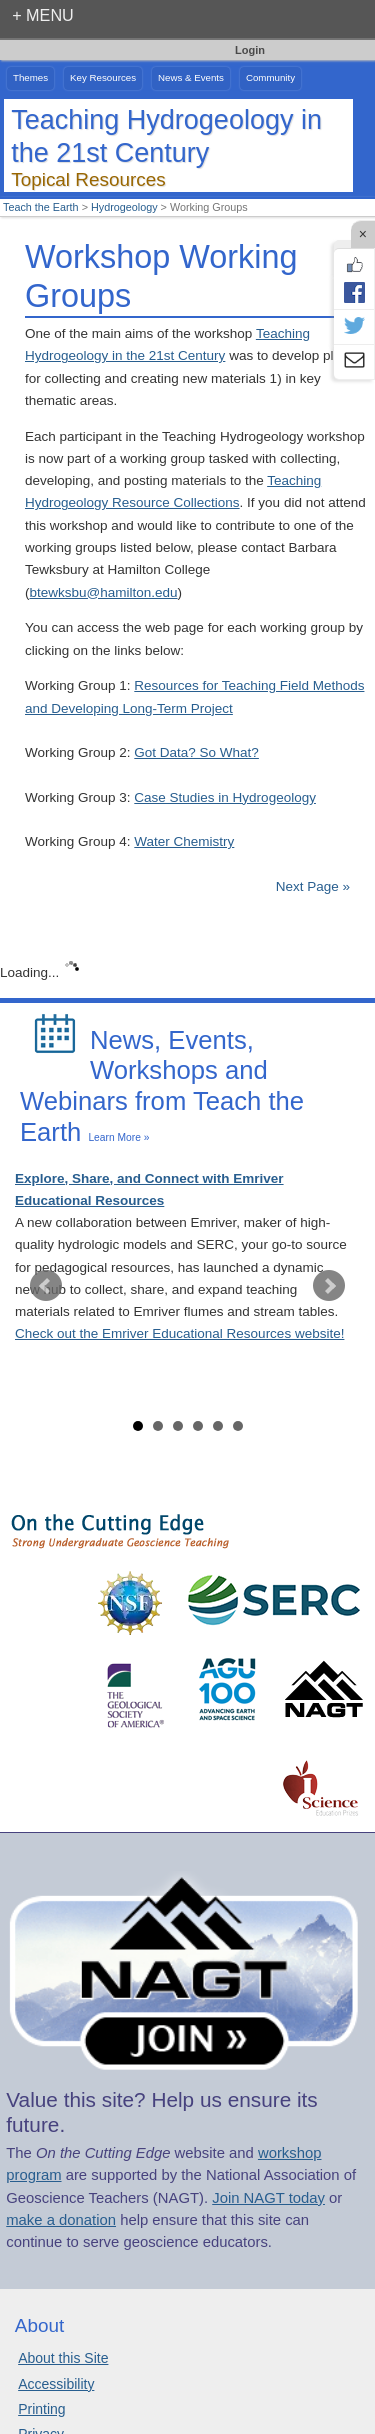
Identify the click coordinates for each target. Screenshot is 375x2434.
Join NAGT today (268, 2198)
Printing (41, 2409)
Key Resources (103, 77)
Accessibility (56, 2384)
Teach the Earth (41, 207)
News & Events (191, 77)
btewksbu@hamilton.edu (104, 592)
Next (329, 1286)
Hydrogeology (124, 207)
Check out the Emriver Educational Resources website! (179, 1333)
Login (250, 50)
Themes (30, 77)
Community (270, 77)
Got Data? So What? (196, 752)
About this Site (63, 2358)
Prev (46, 1286)
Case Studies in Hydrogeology (225, 797)
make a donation (61, 2220)
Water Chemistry (184, 841)
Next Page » (311, 886)
